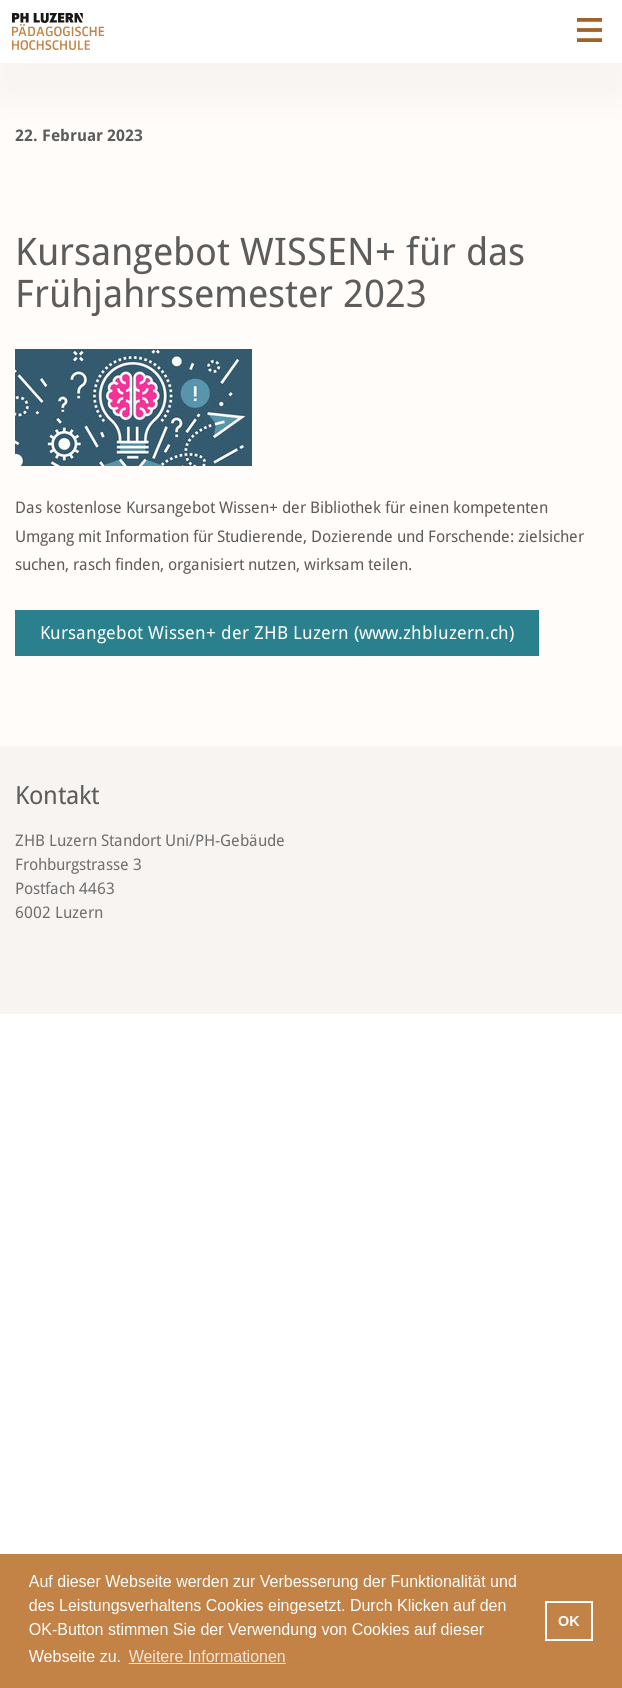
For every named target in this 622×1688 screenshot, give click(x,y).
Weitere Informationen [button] (207, 1656)
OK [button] (569, 1621)
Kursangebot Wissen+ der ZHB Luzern (277, 632)
